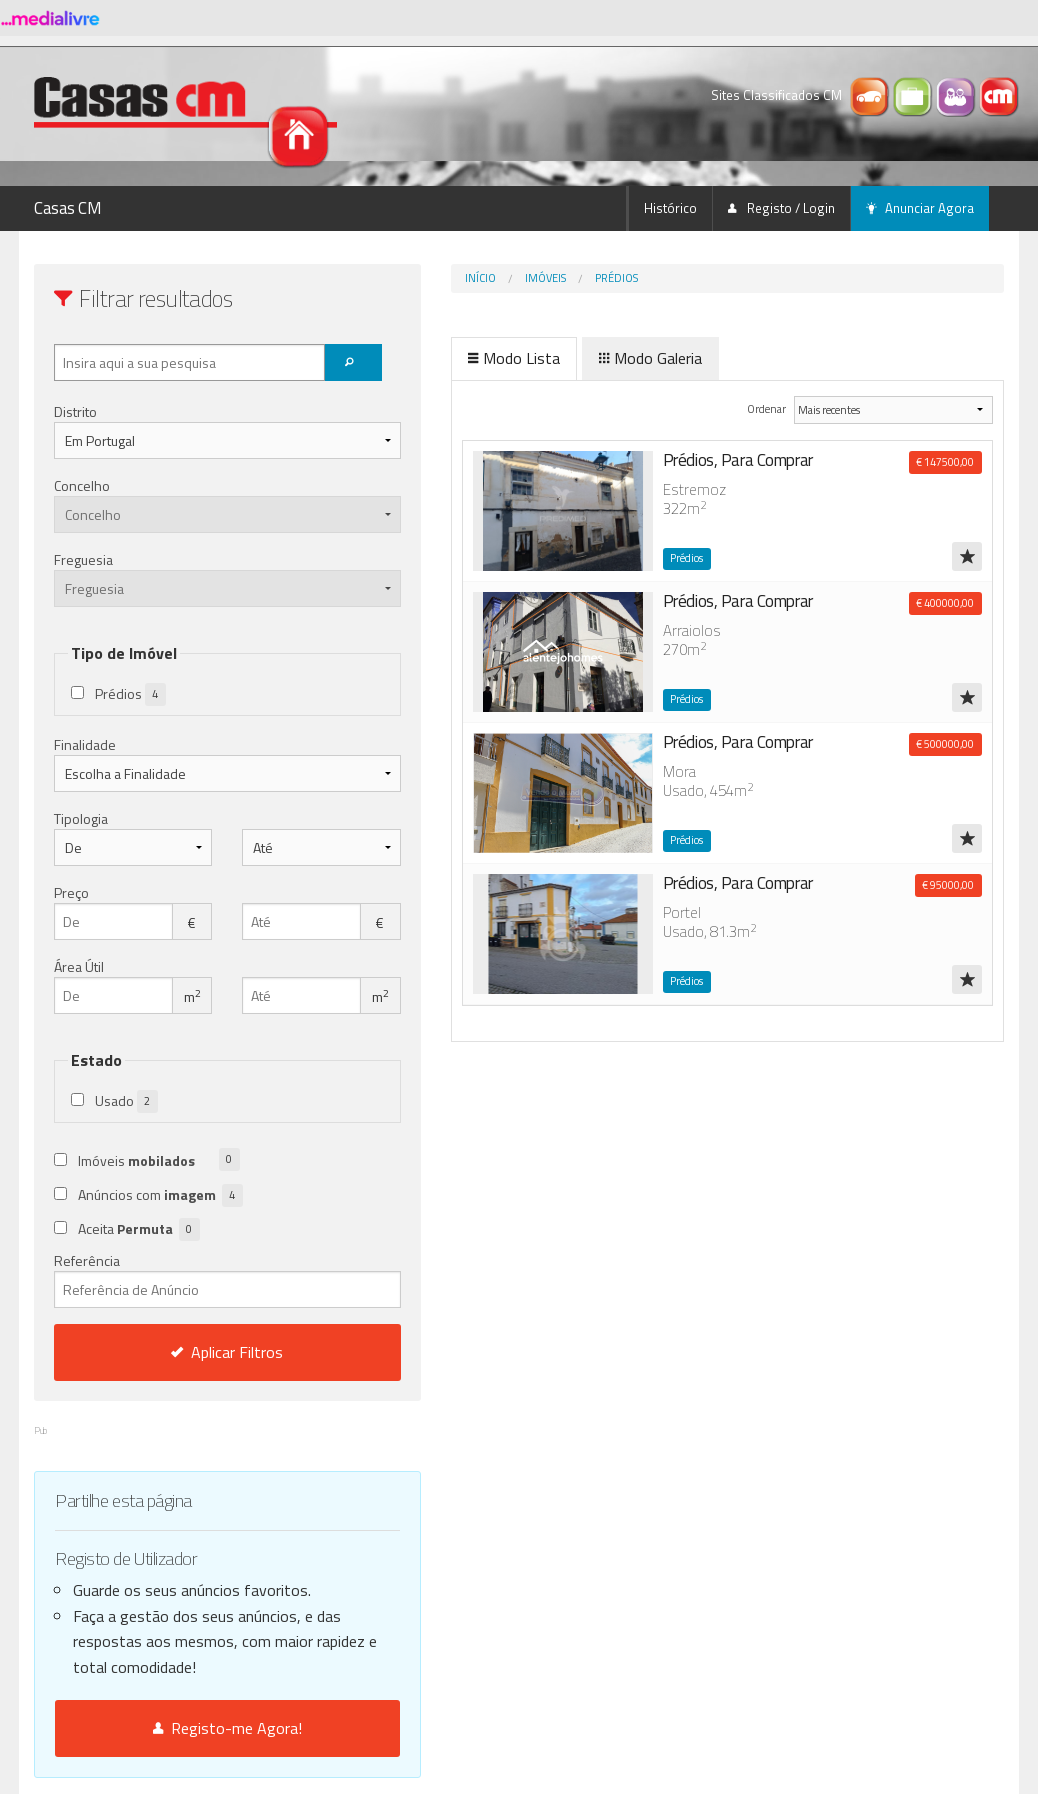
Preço (71, 892)
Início (396, 278)
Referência (185, 1279)
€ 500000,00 (945, 744)
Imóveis (461, 278)
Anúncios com (160, 1195)
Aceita (139, 1229)
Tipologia (81, 818)
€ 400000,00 (945, 603)
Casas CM (68, 208)
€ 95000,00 (948, 885)
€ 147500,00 (945, 462)
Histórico (670, 208)
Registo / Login (781, 208)
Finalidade (85, 744)
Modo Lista (430, 358)
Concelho (82, 485)
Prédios (532, 278)
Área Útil (79, 966)
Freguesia (83, 559)
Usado (126, 1101)
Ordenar (736, 408)
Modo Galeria (566, 358)
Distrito (75, 411)
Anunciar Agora (920, 208)
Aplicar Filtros (186, 1352)
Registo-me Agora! (185, 1728)
